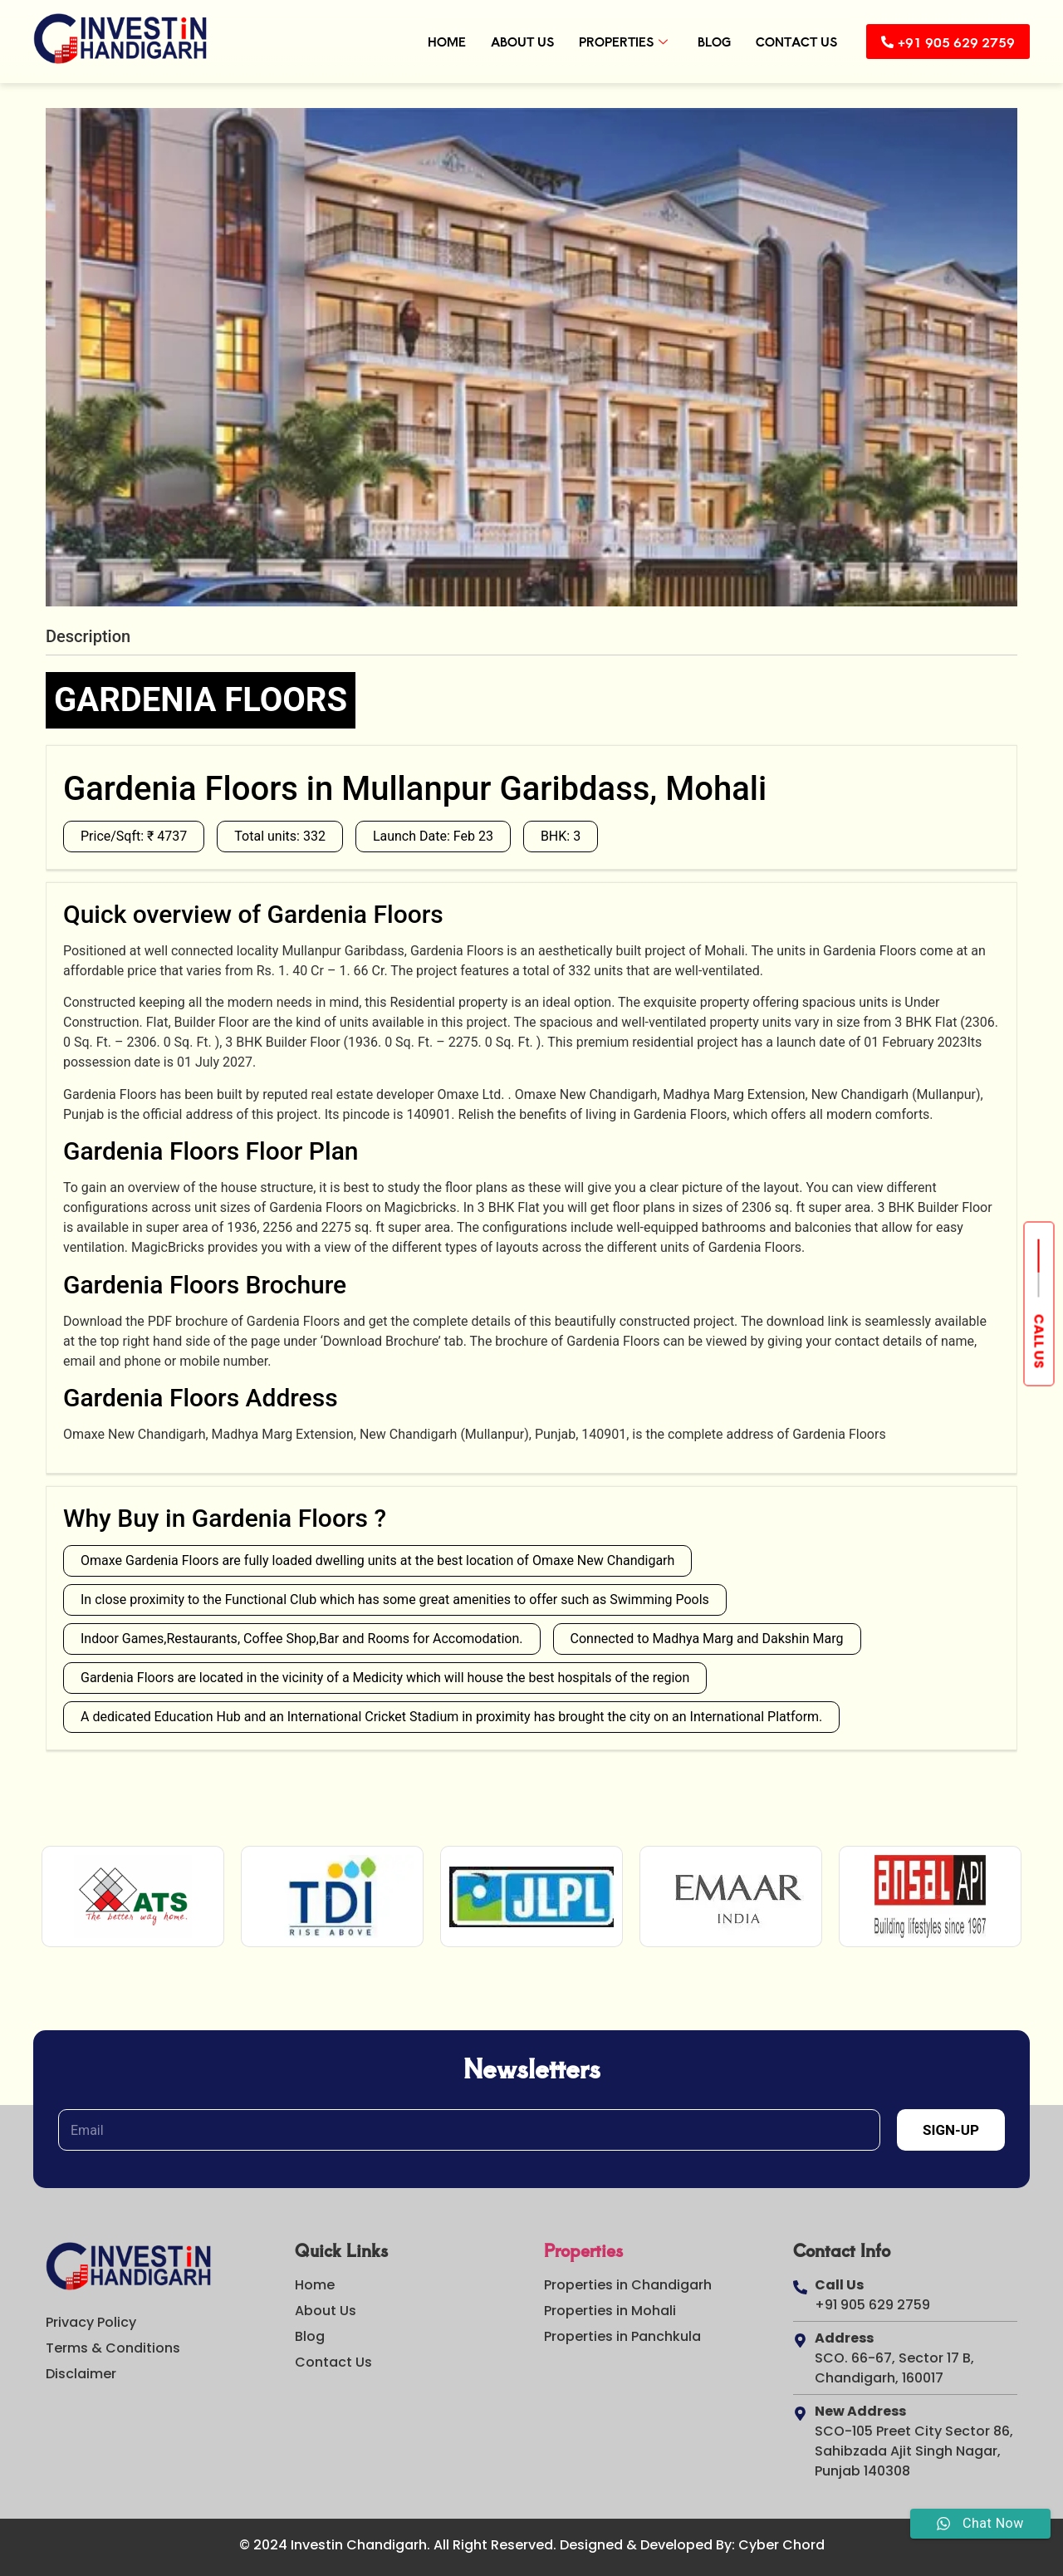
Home (435, 41)
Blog (702, 41)
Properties (611, 41)
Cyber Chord (781, 2544)
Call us (1039, 1340)
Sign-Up (951, 2130)
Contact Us (784, 41)
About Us (510, 41)
